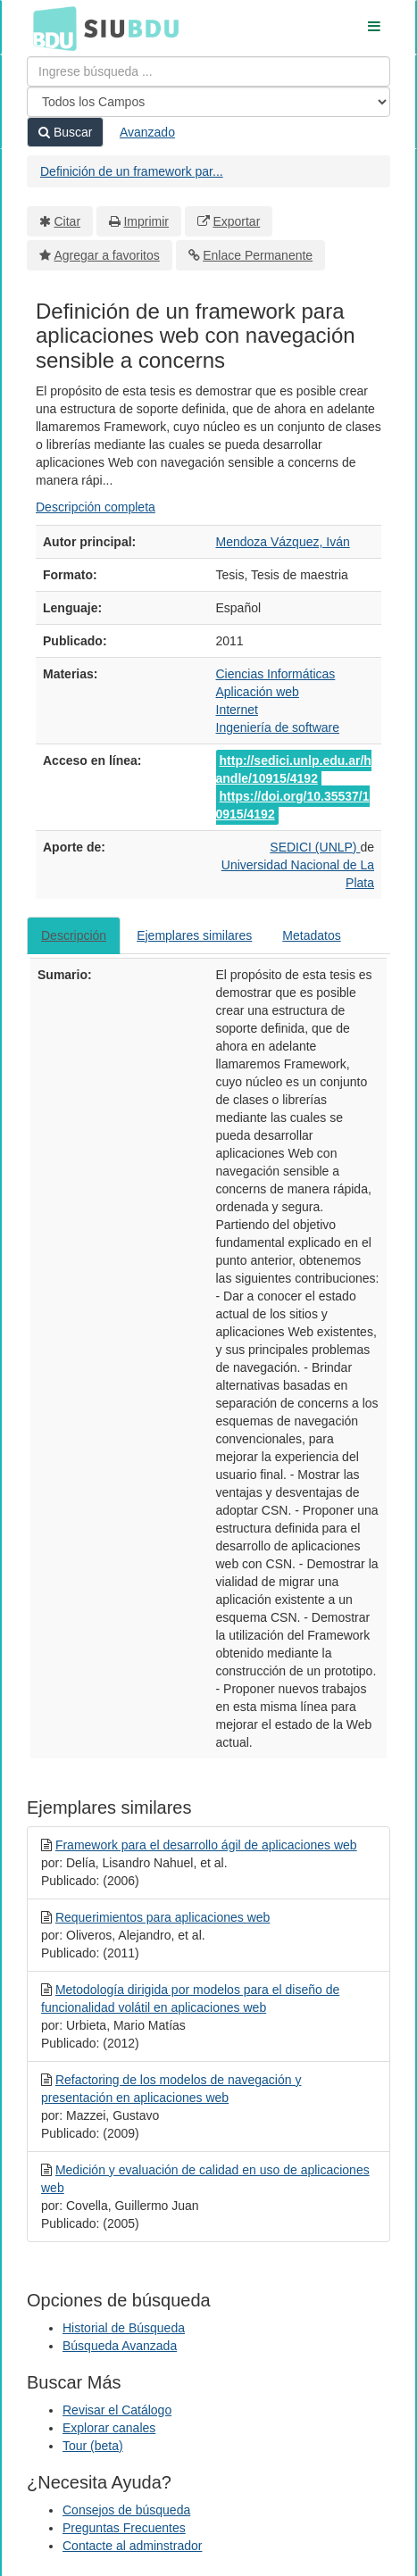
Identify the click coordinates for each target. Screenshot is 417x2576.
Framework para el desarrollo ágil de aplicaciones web (206, 1845)
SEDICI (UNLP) (315, 847)
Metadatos (311, 935)
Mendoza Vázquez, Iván (283, 542)
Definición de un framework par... (131, 171)
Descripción (73, 935)
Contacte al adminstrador (132, 2546)
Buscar (65, 132)
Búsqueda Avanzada (120, 2346)
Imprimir (146, 221)
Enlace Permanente (258, 255)
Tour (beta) (93, 2446)
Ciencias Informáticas (276, 674)
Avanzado (147, 132)
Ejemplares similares (194, 935)
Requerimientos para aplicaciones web (162, 1917)
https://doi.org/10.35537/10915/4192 (293, 805)
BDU (50, 27)
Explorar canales (109, 2428)
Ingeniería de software (278, 727)
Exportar (236, 221)
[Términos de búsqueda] (208, 71)
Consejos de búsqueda (126, 2510)
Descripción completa (95, 507)
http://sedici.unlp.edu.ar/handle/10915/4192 (293, 769)
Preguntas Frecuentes (124, 2528)
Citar (67, 221)
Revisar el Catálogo (117, 2410)
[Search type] (208, 102)
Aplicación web (257, 692)
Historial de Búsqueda (124, 2328)
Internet (237, 709)
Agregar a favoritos (107, 255)
